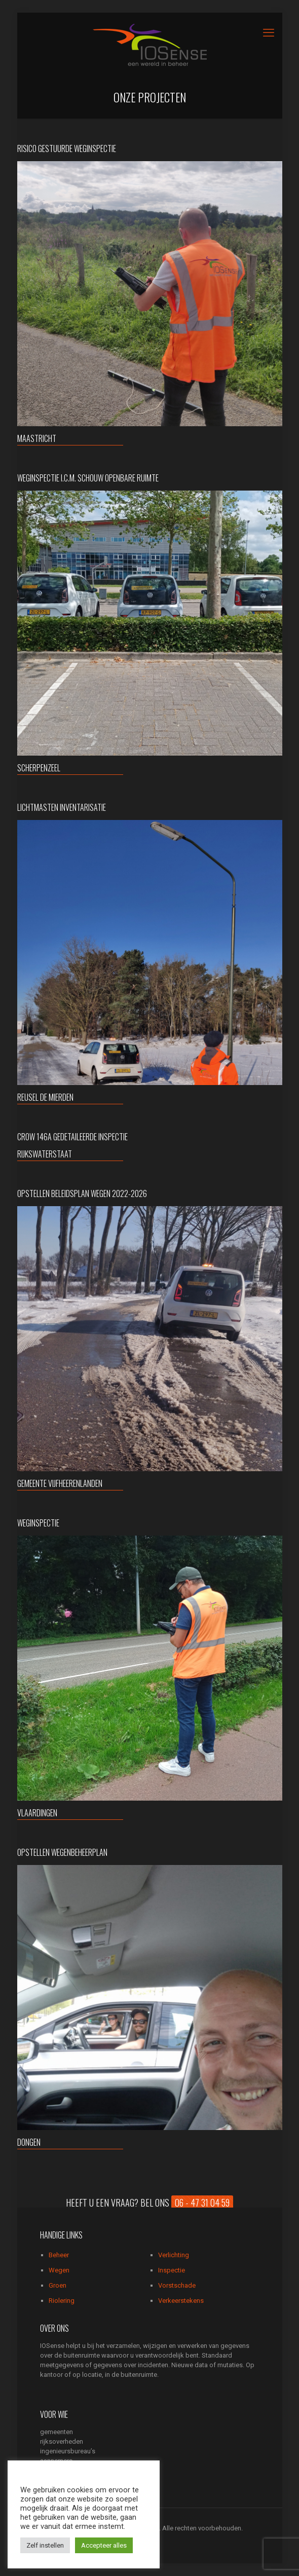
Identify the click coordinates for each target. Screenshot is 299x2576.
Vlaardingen (37, 1813)
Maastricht (36, 438)
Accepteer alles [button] (104, 2545)
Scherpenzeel (38, 768)
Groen (57, 2285)
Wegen (59, 2270)
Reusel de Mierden (45, 1097)
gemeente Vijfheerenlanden (59, 1483)
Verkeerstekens (181, 2300)
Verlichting (173, 2255)
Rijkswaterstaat (44, 1154)
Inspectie (171, 2270)
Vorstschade (177, 2285)
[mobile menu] (268, 33)
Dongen (29, 2142)
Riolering (61, 2300)
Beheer (59, 2255)
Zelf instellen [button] (45, 2545)
